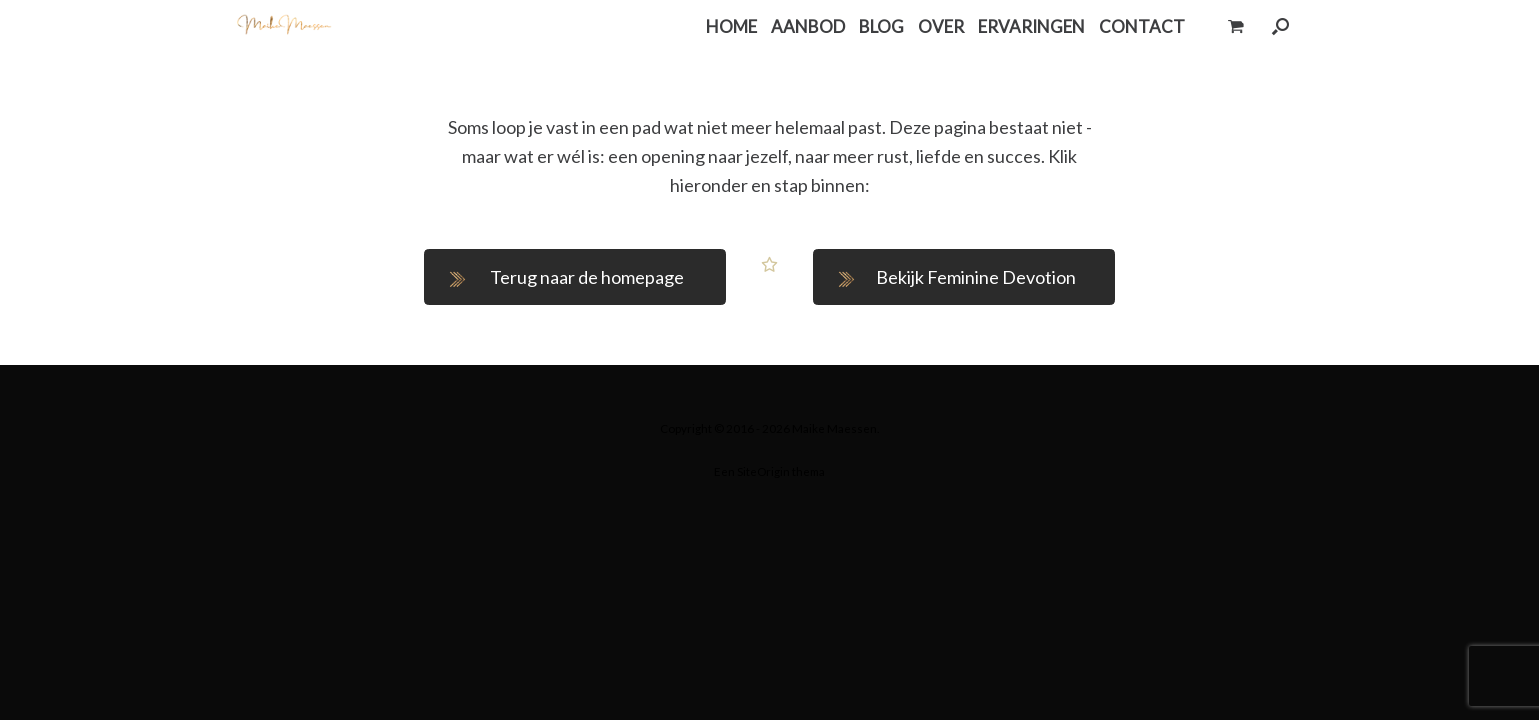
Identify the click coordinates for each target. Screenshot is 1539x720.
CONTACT (1142, 26)
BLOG (881, 26)
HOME (731, 26)
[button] (1280, 26)
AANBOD (808, 26)
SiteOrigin (763, 471)
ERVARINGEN (1031, 26)
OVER (941, 26)
